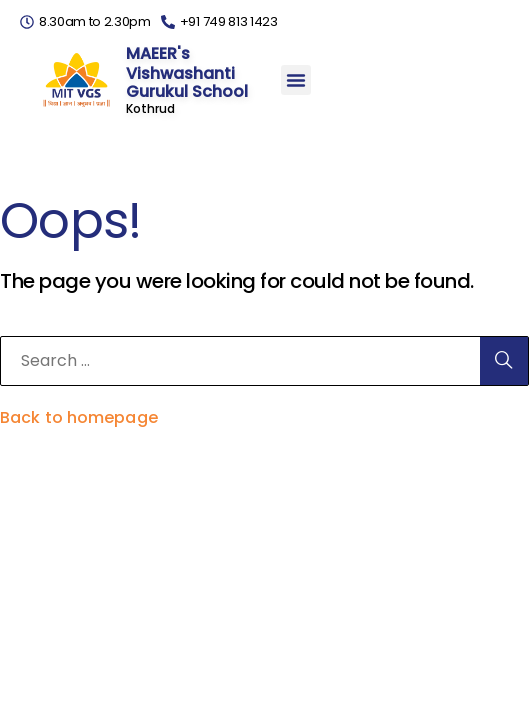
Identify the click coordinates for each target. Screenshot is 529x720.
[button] (296, 80)
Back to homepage (79, 417)
